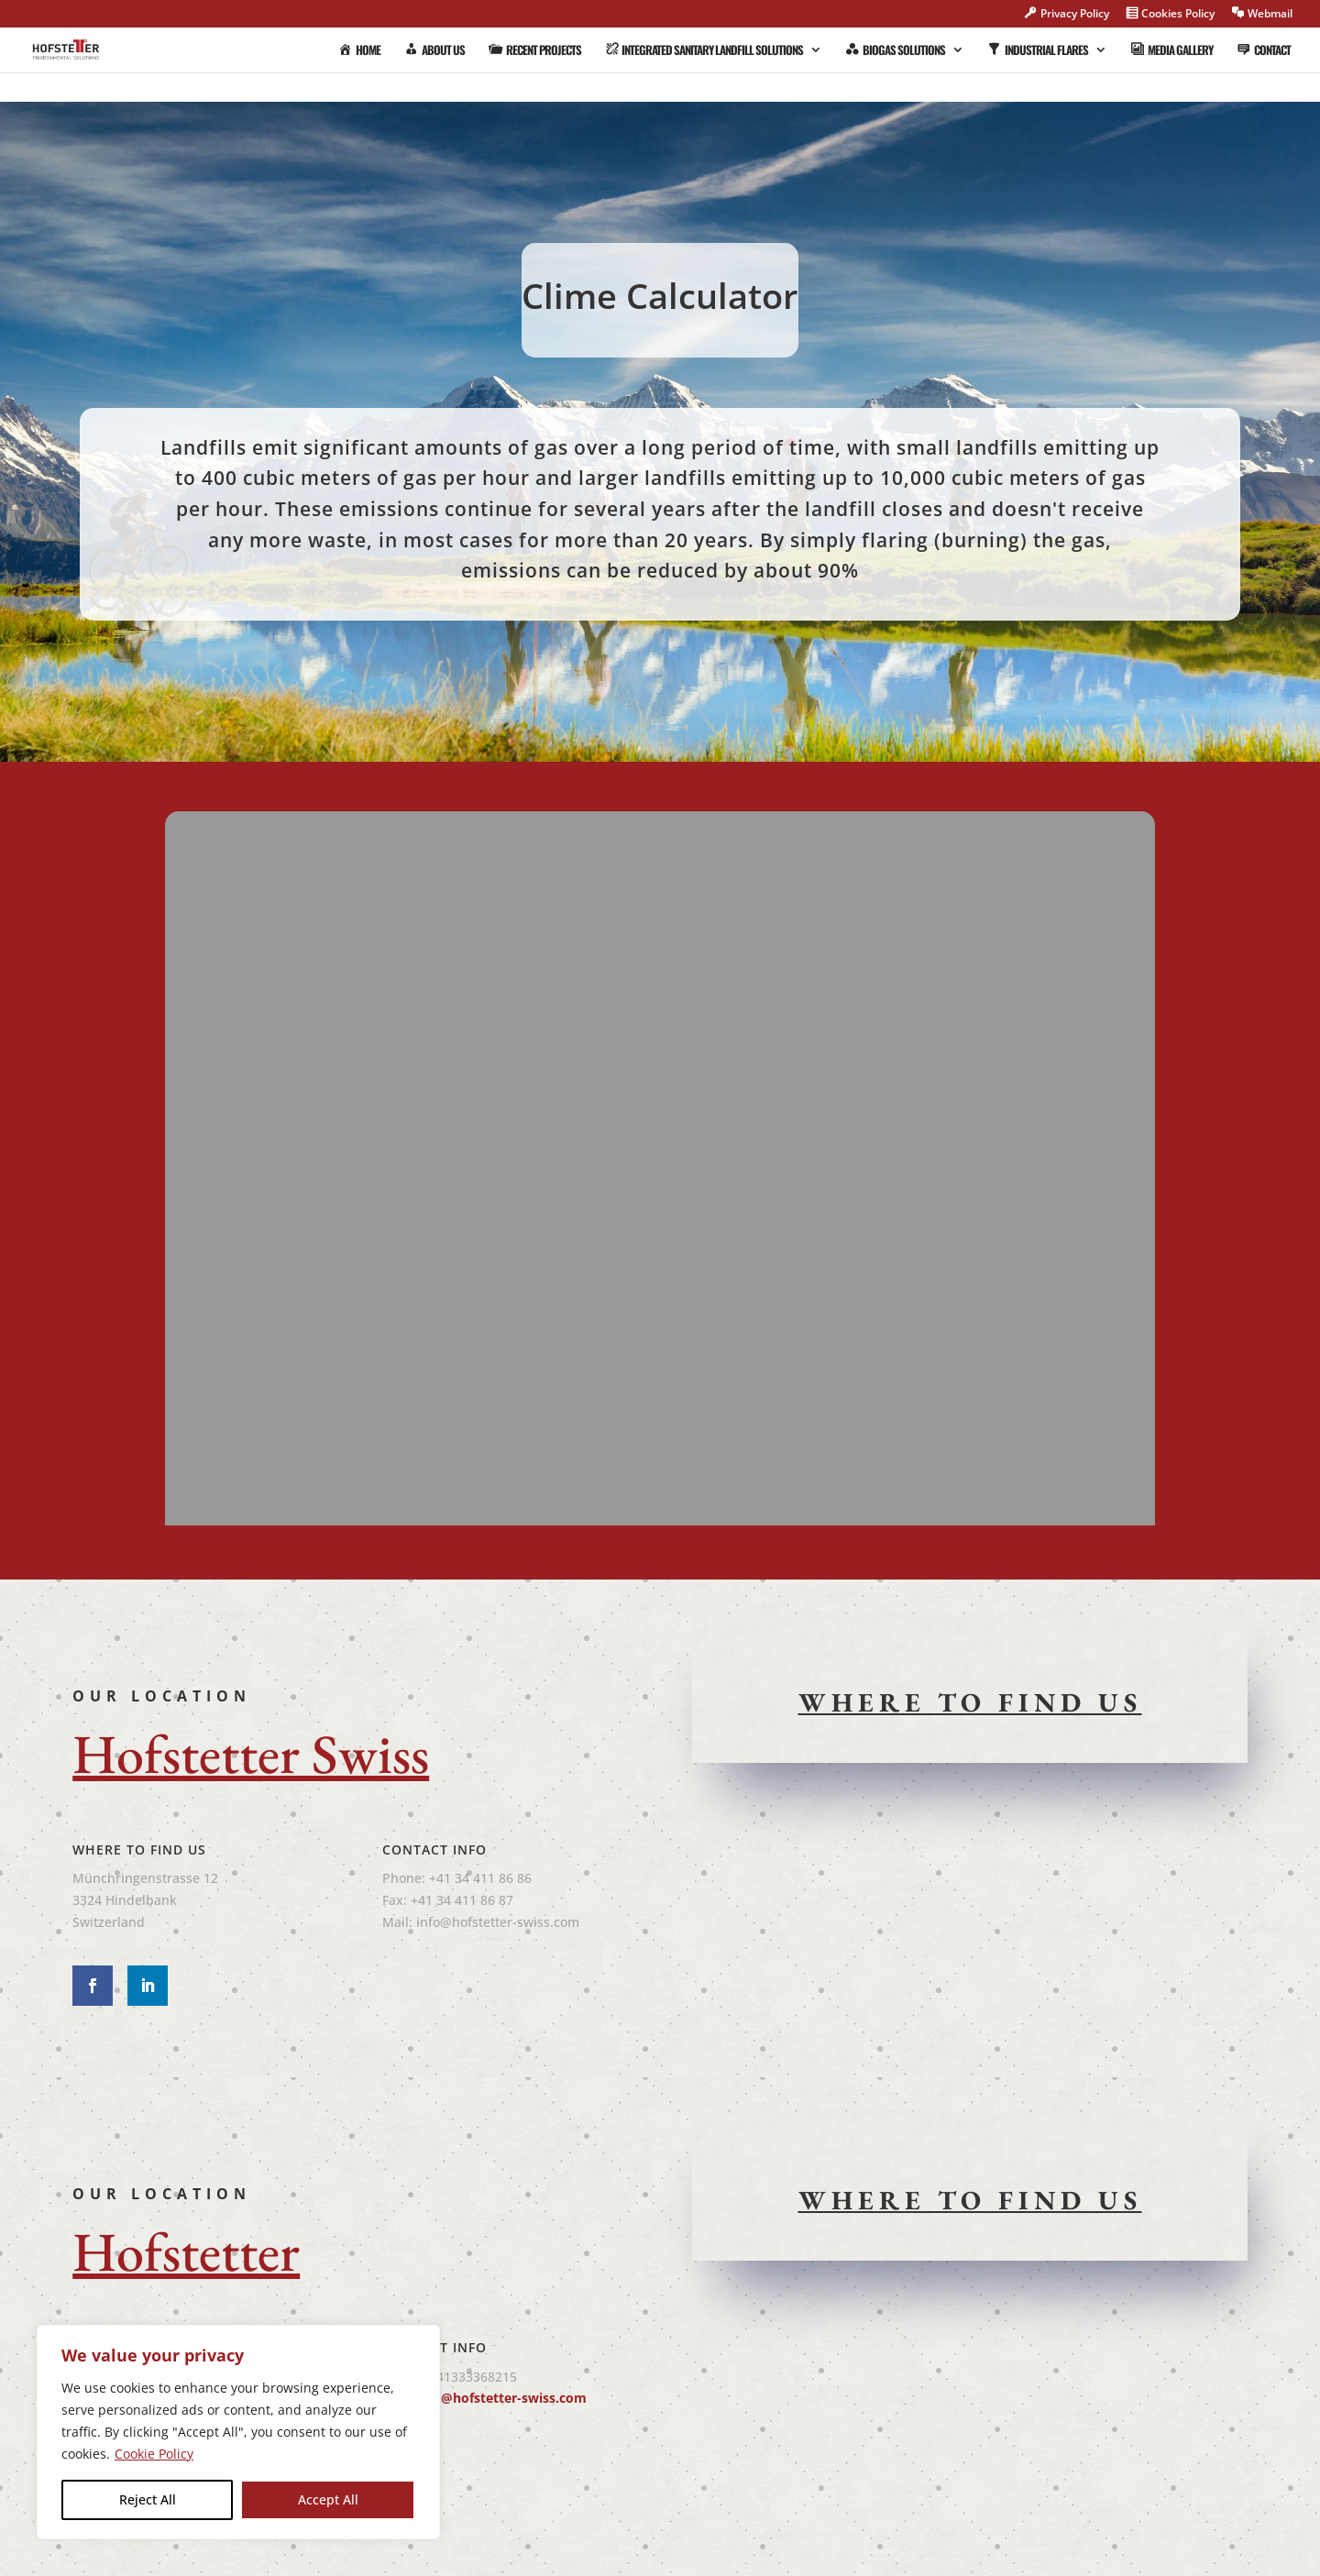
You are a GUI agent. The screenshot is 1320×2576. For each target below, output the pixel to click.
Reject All (147, 2499)
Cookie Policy (154, 2453)
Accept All (328, 2499)
